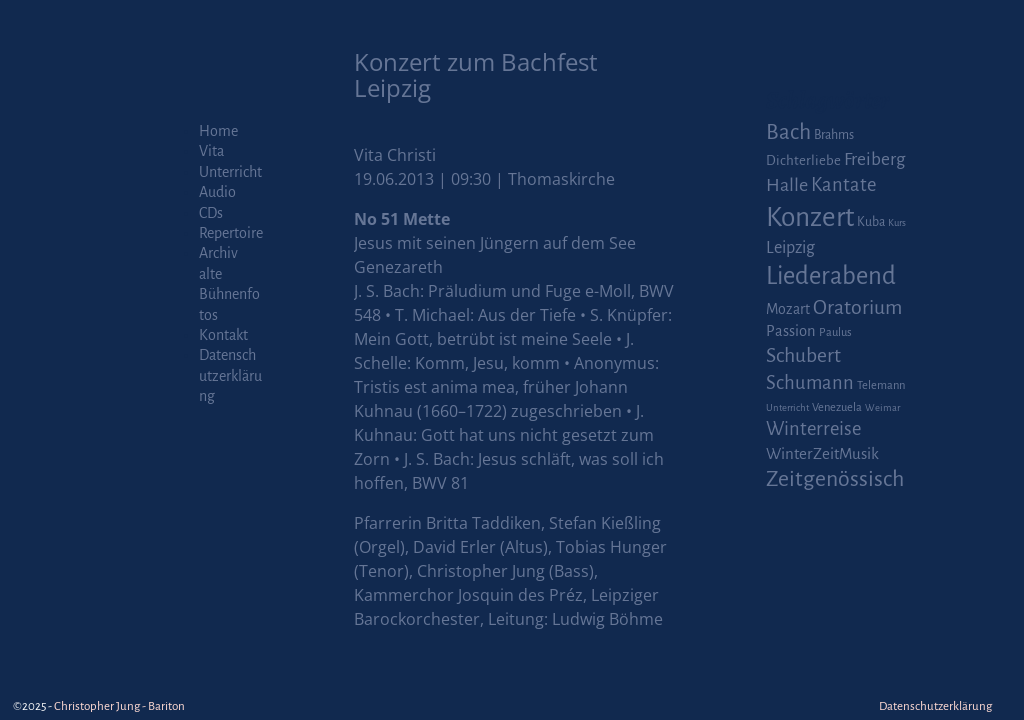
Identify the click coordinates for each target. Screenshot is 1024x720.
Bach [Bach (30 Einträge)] (788, 132)
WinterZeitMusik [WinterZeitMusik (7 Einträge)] (822, 453)
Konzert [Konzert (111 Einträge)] (810, 217)
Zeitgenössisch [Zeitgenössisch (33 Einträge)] (835, 479)
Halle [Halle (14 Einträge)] (787, 185)
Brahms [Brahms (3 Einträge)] (834, 135)
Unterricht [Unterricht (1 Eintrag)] (787, 407)
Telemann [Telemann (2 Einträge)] (881, 385)
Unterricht (230, 172)
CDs (211, 213)
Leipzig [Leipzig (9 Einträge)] (790, 247)
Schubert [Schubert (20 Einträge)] (803, 355)
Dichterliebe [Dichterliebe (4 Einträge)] (803, 160)
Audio (217, 192)
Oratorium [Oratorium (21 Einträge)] (857, 307)
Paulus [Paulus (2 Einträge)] (835, 332)
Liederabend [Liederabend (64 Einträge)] (831, 276)
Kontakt (223, 335)
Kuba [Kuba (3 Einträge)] (871, 222)
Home (218, 131)
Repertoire (231, 233)
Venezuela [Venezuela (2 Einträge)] (837, 407)
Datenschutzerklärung (230, 375)
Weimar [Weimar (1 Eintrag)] (882, 407)
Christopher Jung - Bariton (119, 706)
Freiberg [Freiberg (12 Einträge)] (874, 159)
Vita (211, 151)
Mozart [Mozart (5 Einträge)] (788, 309)
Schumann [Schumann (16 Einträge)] (810, 383)
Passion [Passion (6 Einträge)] (791, 331)
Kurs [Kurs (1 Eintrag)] (897, 222)
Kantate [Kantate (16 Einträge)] (843, 185)
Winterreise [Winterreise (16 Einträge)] (813, 429)
